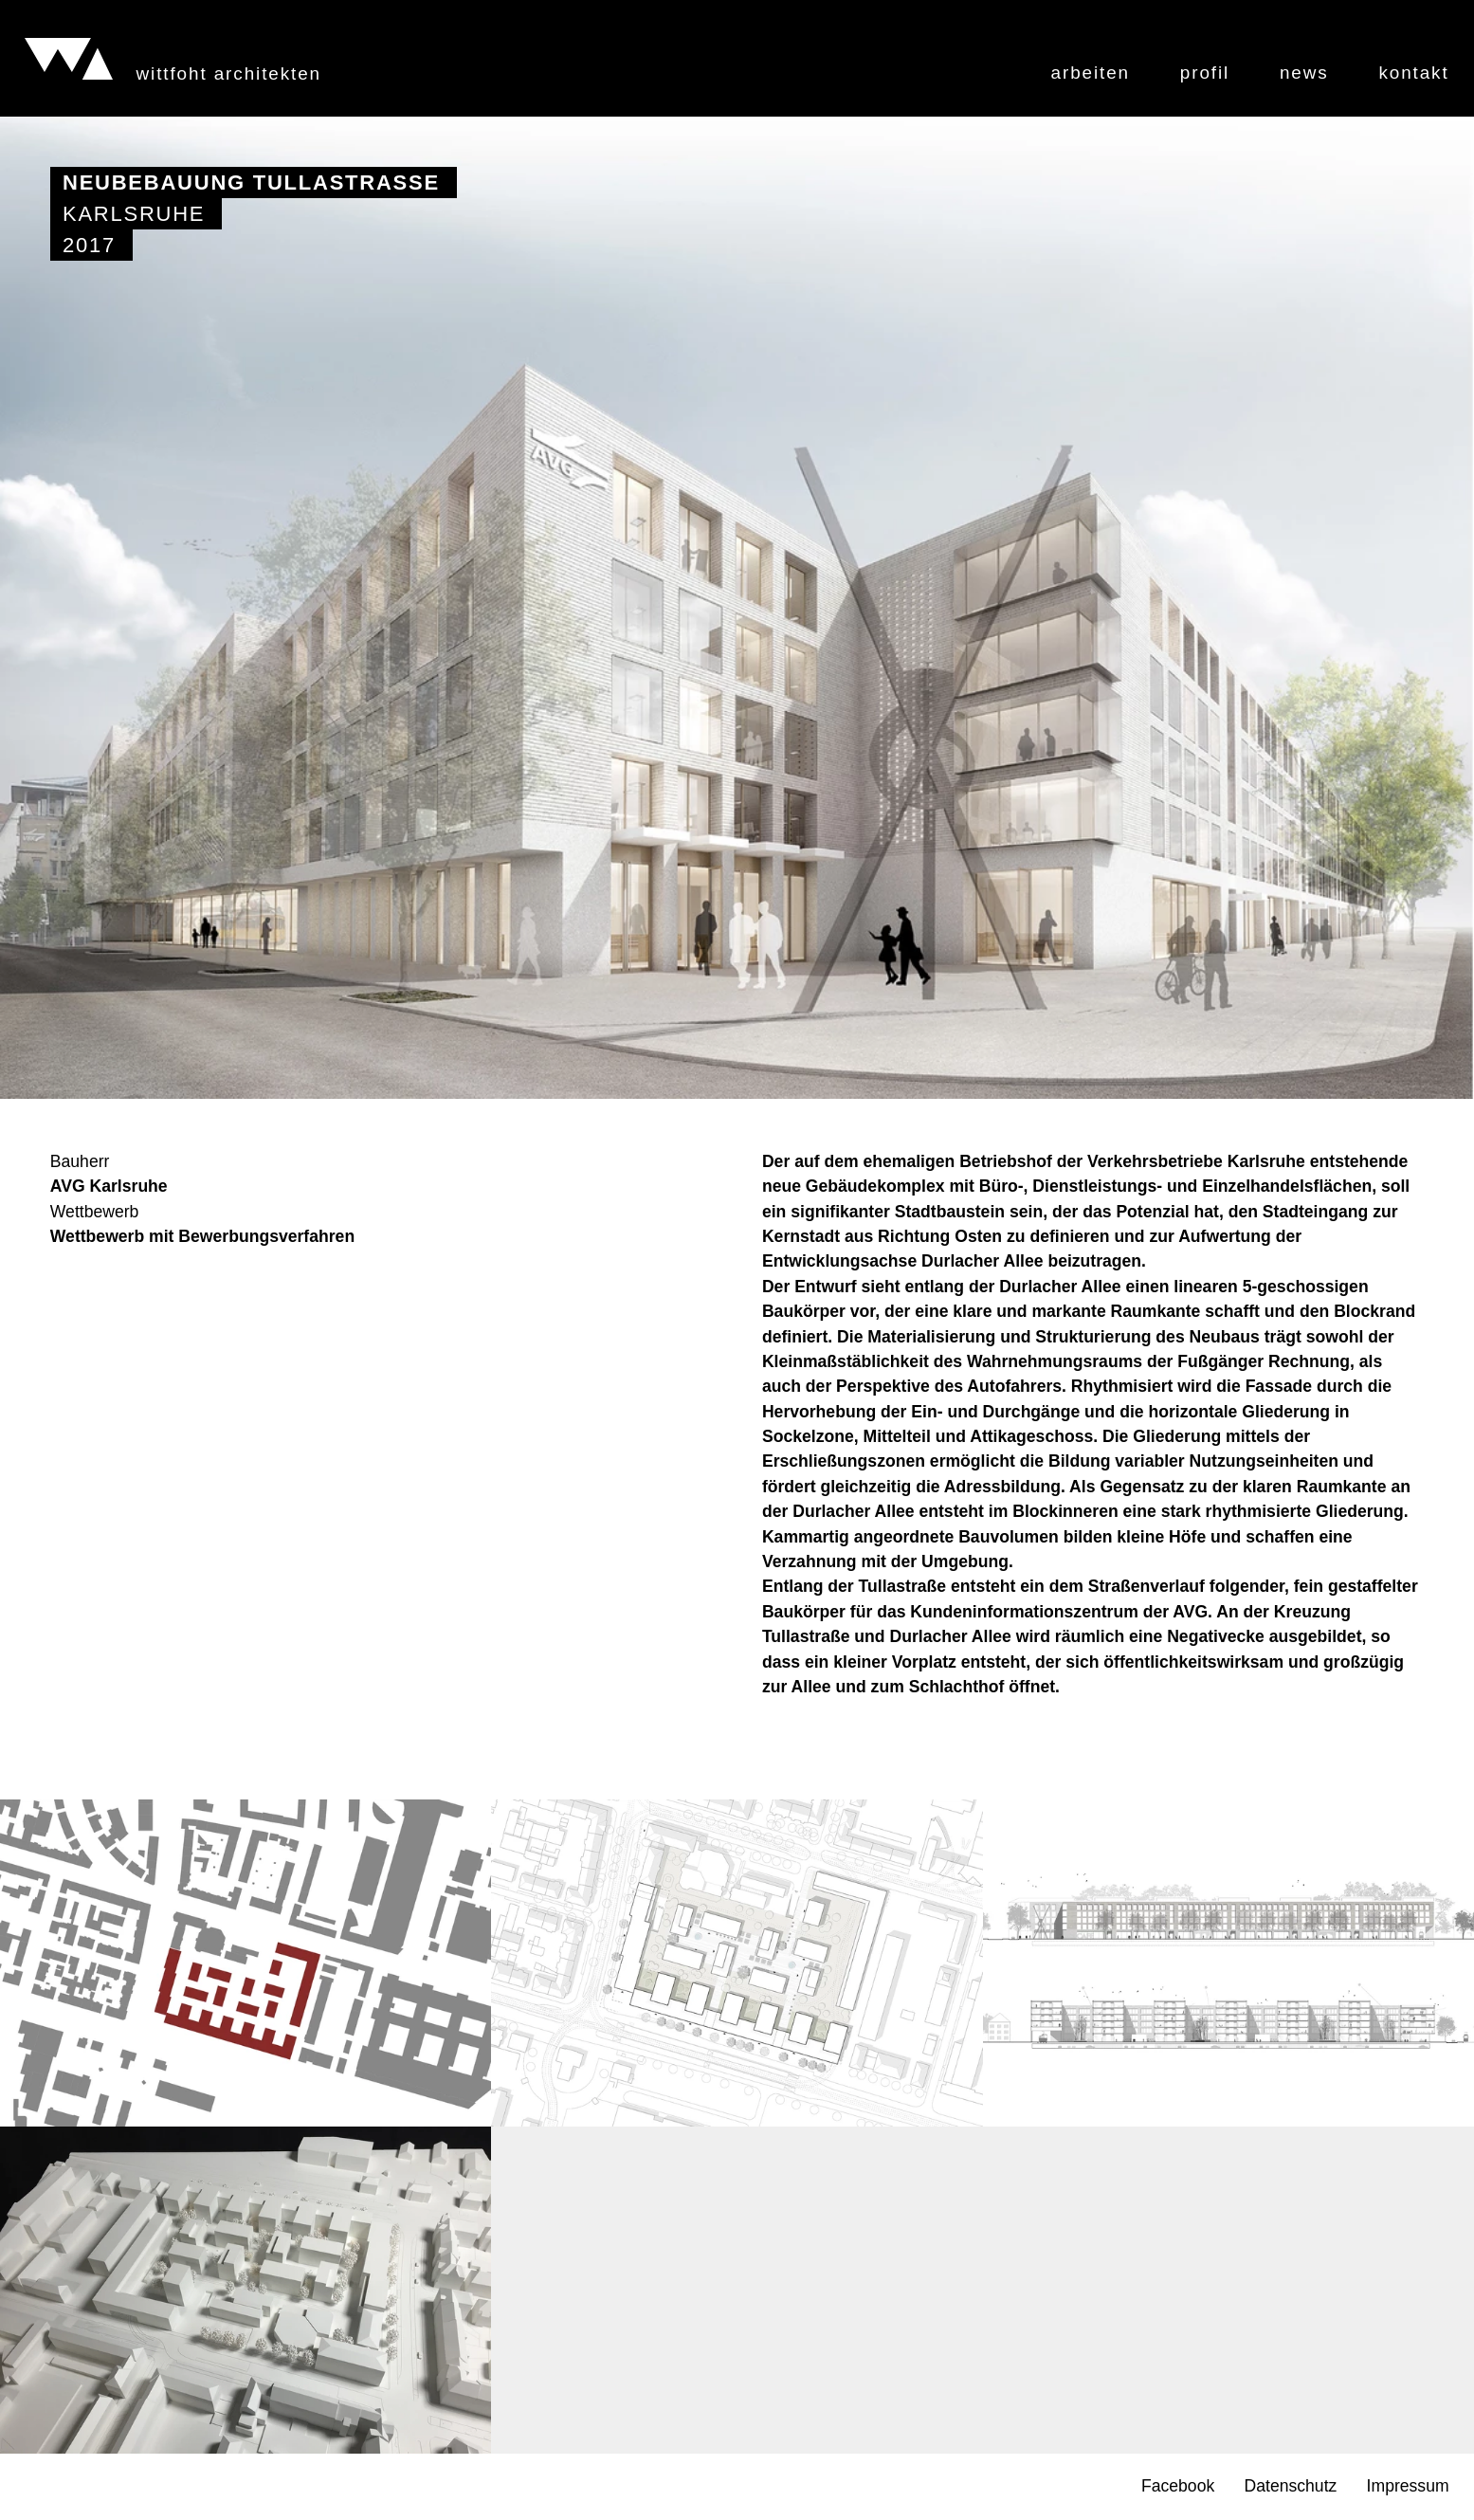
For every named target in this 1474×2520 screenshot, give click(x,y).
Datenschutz (1291, 2486)
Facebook (1177, 2486)
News (1304, 73)
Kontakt (1413, 73)
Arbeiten (1090, 73)
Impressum (1408, 2486)
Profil (1204, 73)
